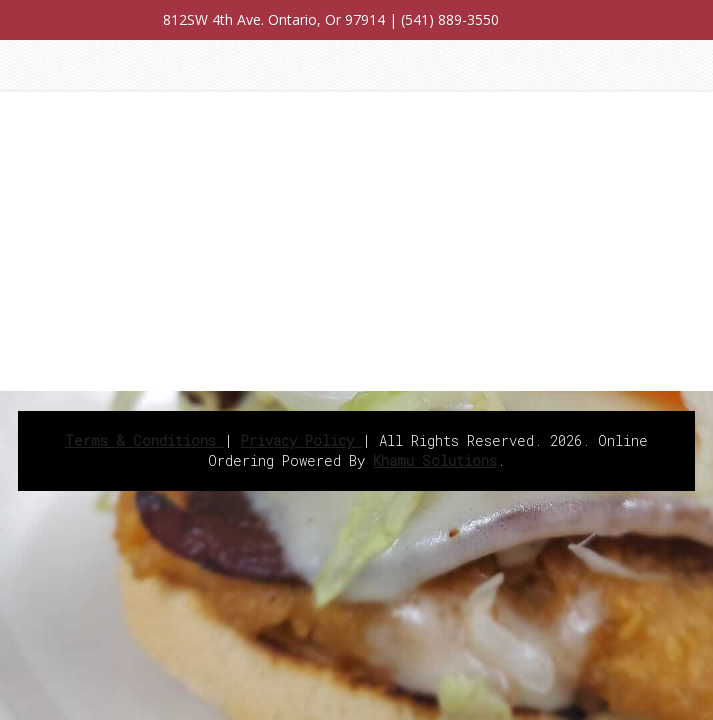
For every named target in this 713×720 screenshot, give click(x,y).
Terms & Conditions (144, 440)
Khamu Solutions (435, 460)
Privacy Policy (301, 440)
